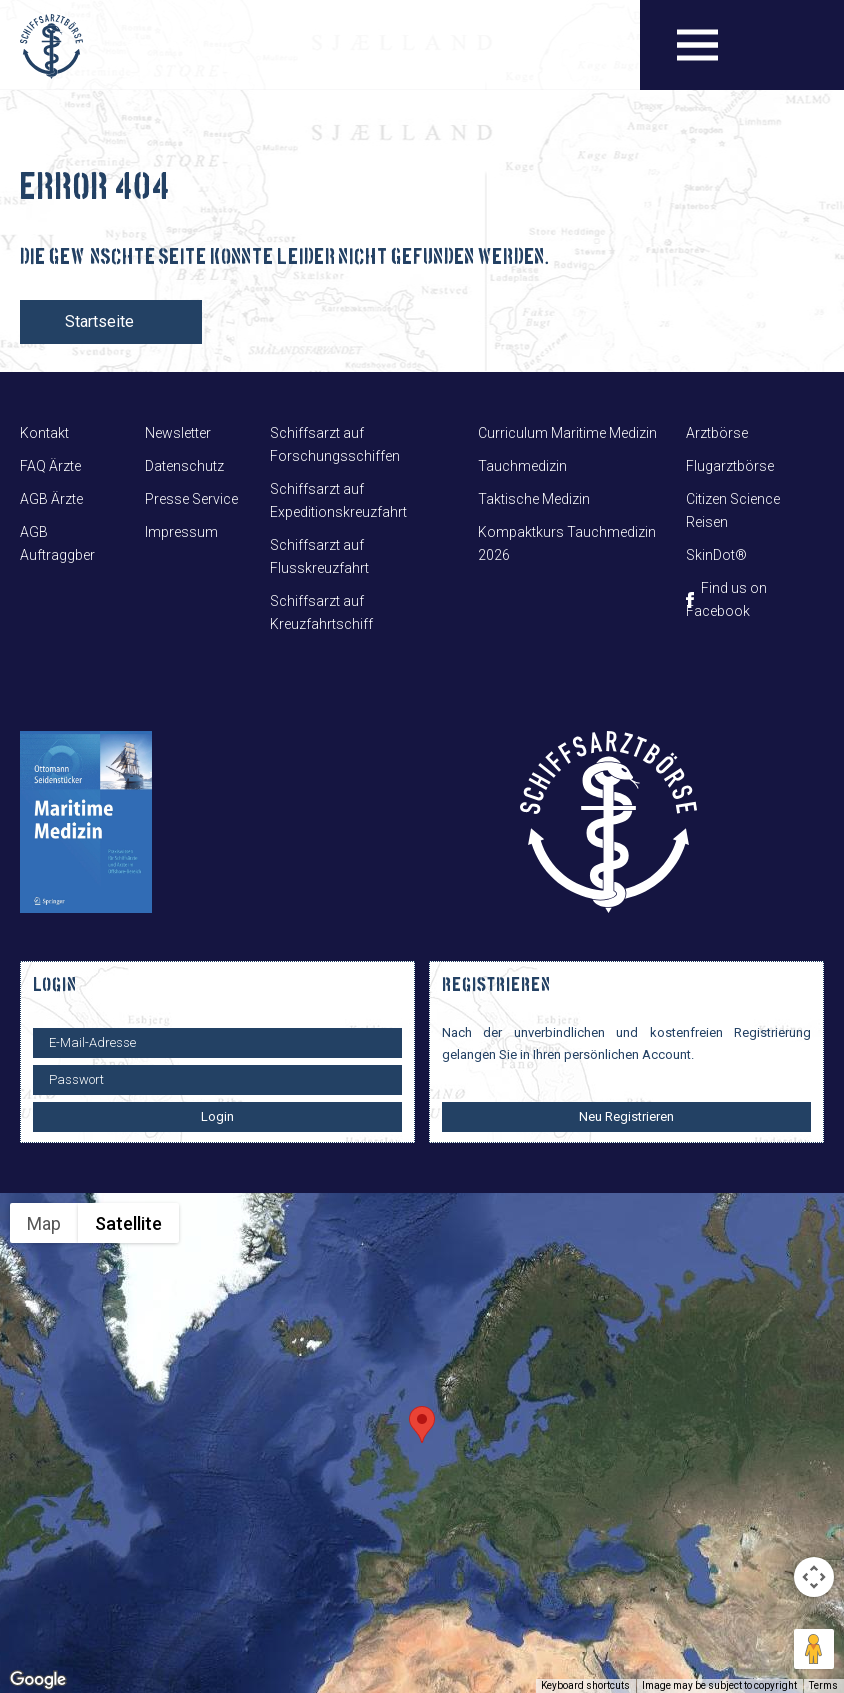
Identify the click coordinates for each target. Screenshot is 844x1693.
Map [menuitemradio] (44, 1223)
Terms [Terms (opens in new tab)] (823, 1685)
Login (217, 1116)
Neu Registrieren (626, 1116)
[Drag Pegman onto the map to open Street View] (814, 1649)
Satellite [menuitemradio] (128, 1223)
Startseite (99, 321)
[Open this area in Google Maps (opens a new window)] (38, 1680)
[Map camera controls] (814, 1577)
